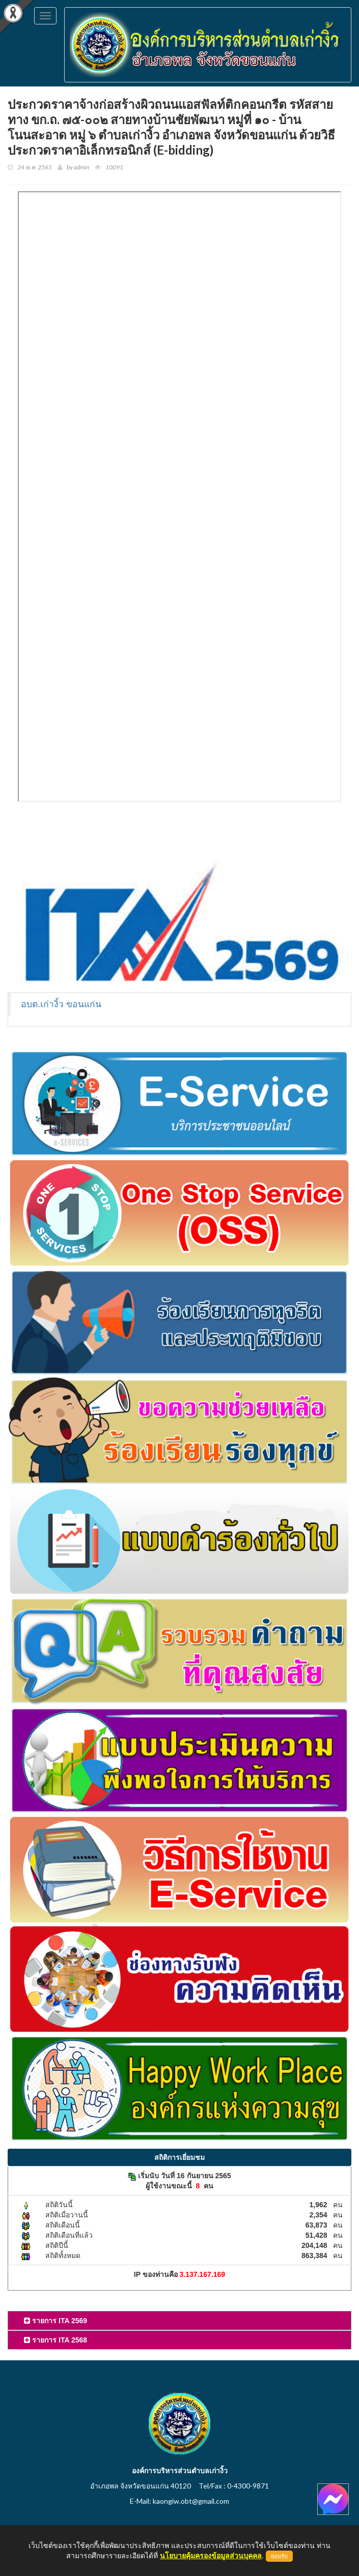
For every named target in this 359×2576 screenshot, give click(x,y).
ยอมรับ (279, 2556)
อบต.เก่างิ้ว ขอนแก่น (61, 1004)
